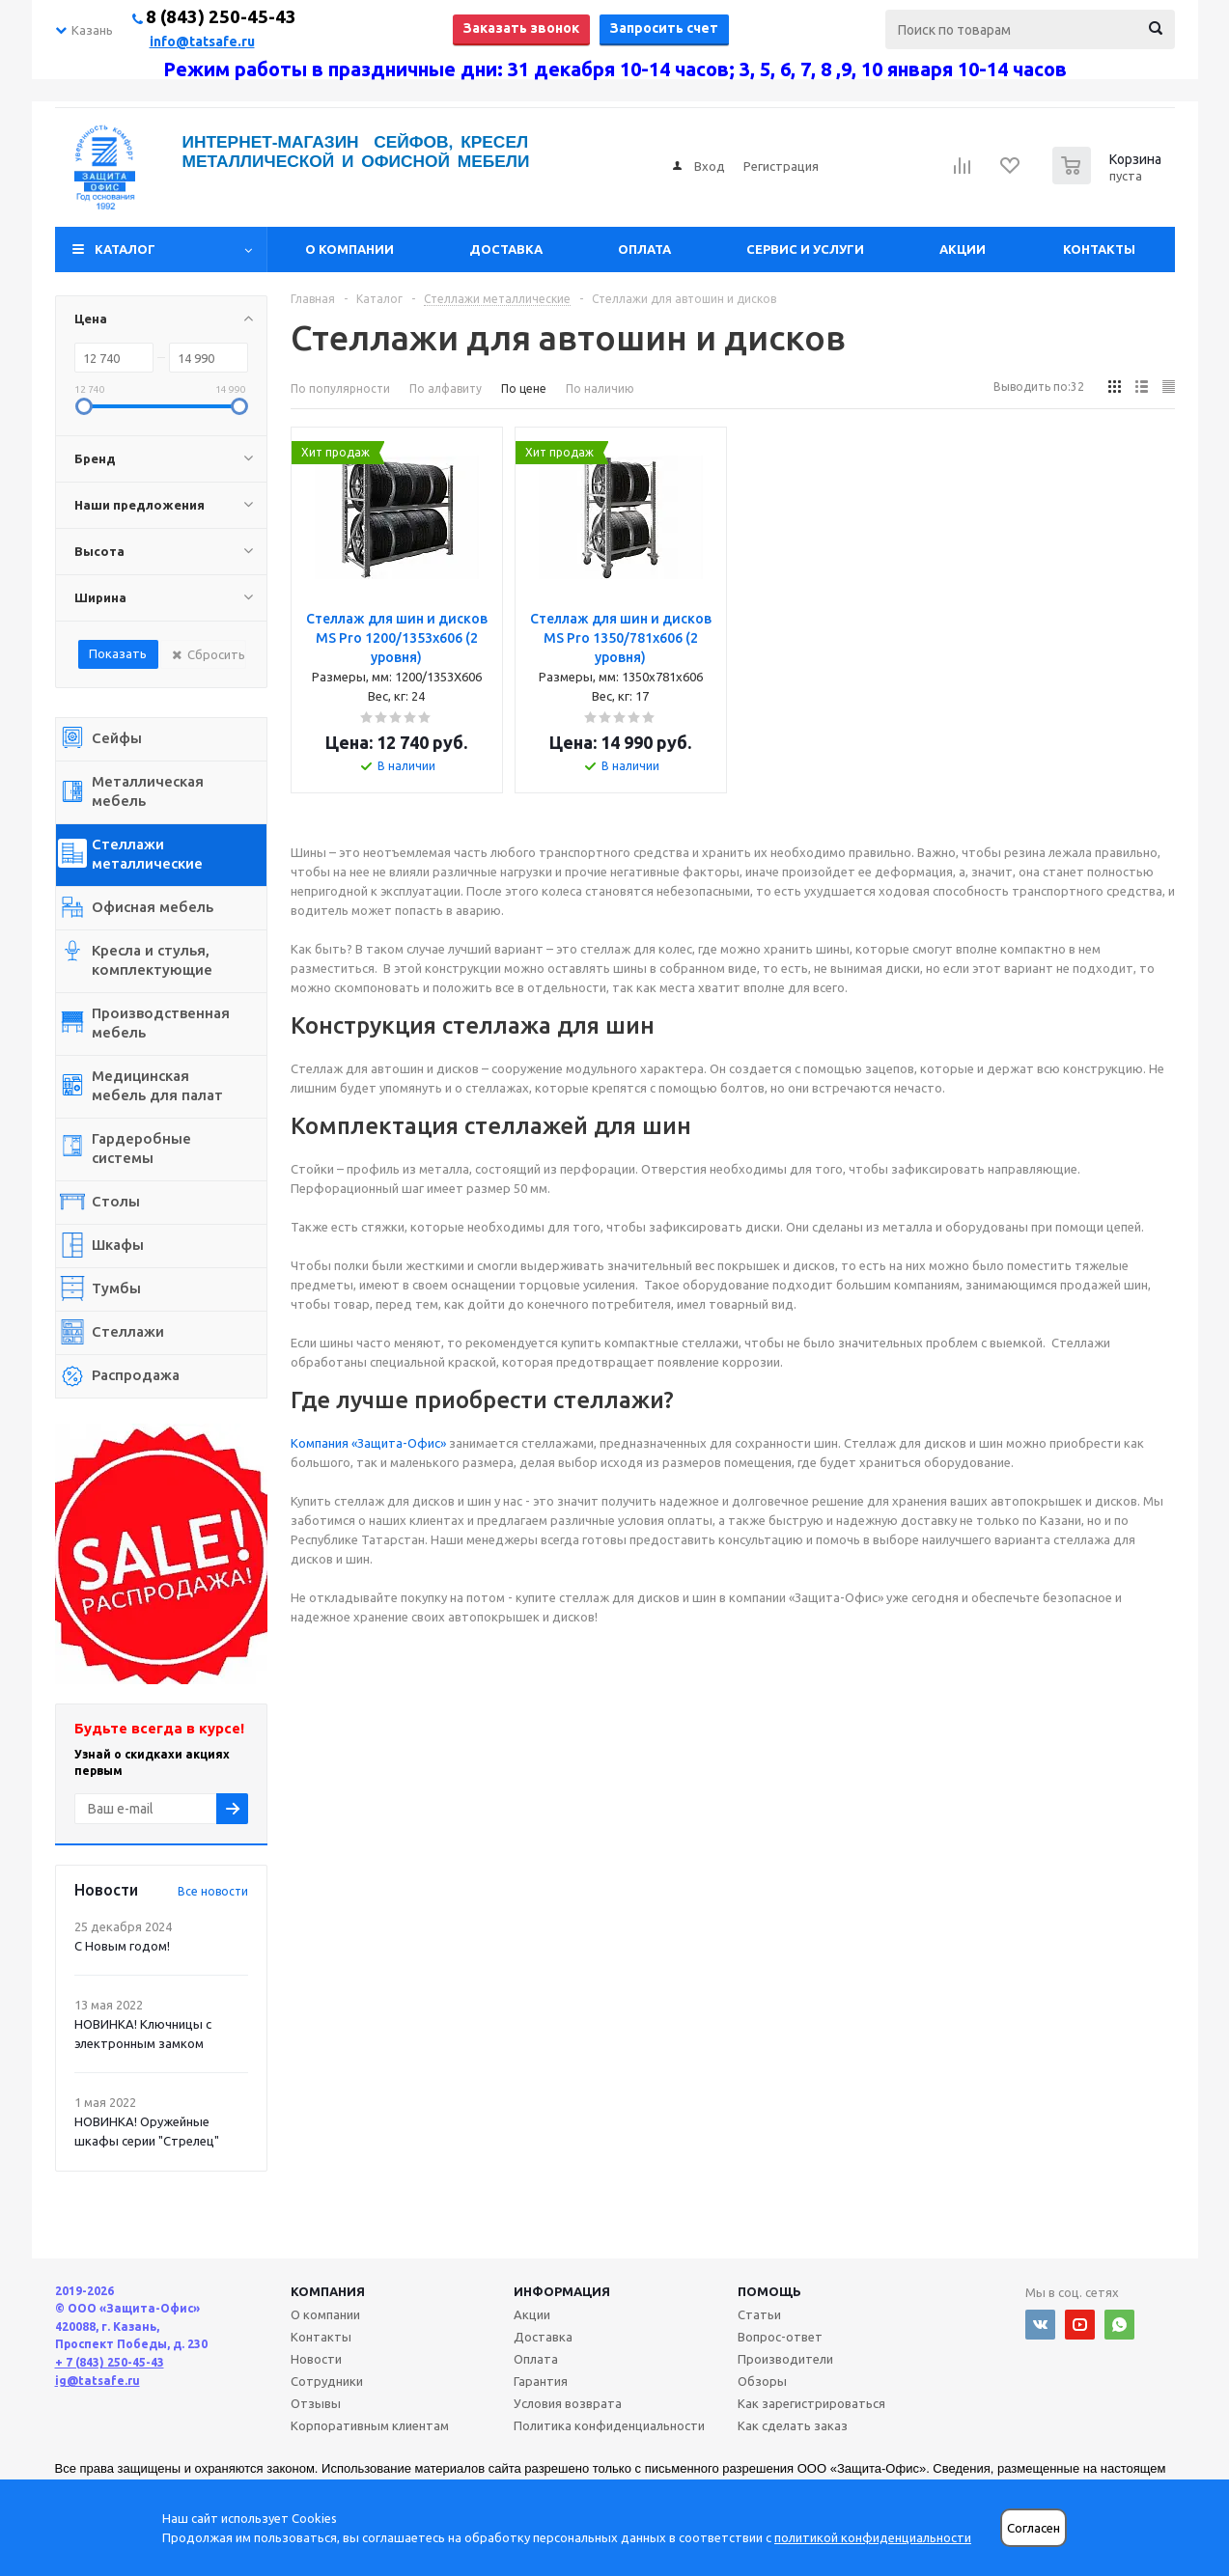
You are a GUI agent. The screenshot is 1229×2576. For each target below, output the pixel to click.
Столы (116, 1201)
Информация (562, 2291)
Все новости (213, 1891)
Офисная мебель (152, 907)
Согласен (1033, 2528)
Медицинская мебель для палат (157, 1085)
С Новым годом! (122, 1946)
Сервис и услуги (805, 249)
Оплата (644, 249)
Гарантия (541, 2381)
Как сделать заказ (793, 2425)
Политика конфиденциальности (609, 2425)
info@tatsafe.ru (202, 41)
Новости (316, 2359)
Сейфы (117, 738)
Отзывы (316, 2403)
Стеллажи (128, 1331)
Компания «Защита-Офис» (368, 1443)
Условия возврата (568, 2403)
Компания (328, 2291)
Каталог (125, 249)
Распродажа (136, 1375)
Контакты (1099, 249)
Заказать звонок (521, 28)
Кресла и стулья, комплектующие (152, 960)
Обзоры (762, 2381)
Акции (962, 249)
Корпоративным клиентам (370, 2425)
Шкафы (118, 1244)
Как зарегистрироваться (811, 2403)
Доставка (506, 249)
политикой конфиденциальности (872, 2537)
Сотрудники (327, 2381)
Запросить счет (664, 28)
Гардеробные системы (141, 1148)
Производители (785, 2359)
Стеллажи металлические (147, 854)
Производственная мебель (161, 1022)
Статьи (759, 2314)
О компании (349, 249)
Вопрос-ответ (780, 2336)
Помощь (769, 2291)
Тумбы (116, 1288)
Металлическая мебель (148, 791)
